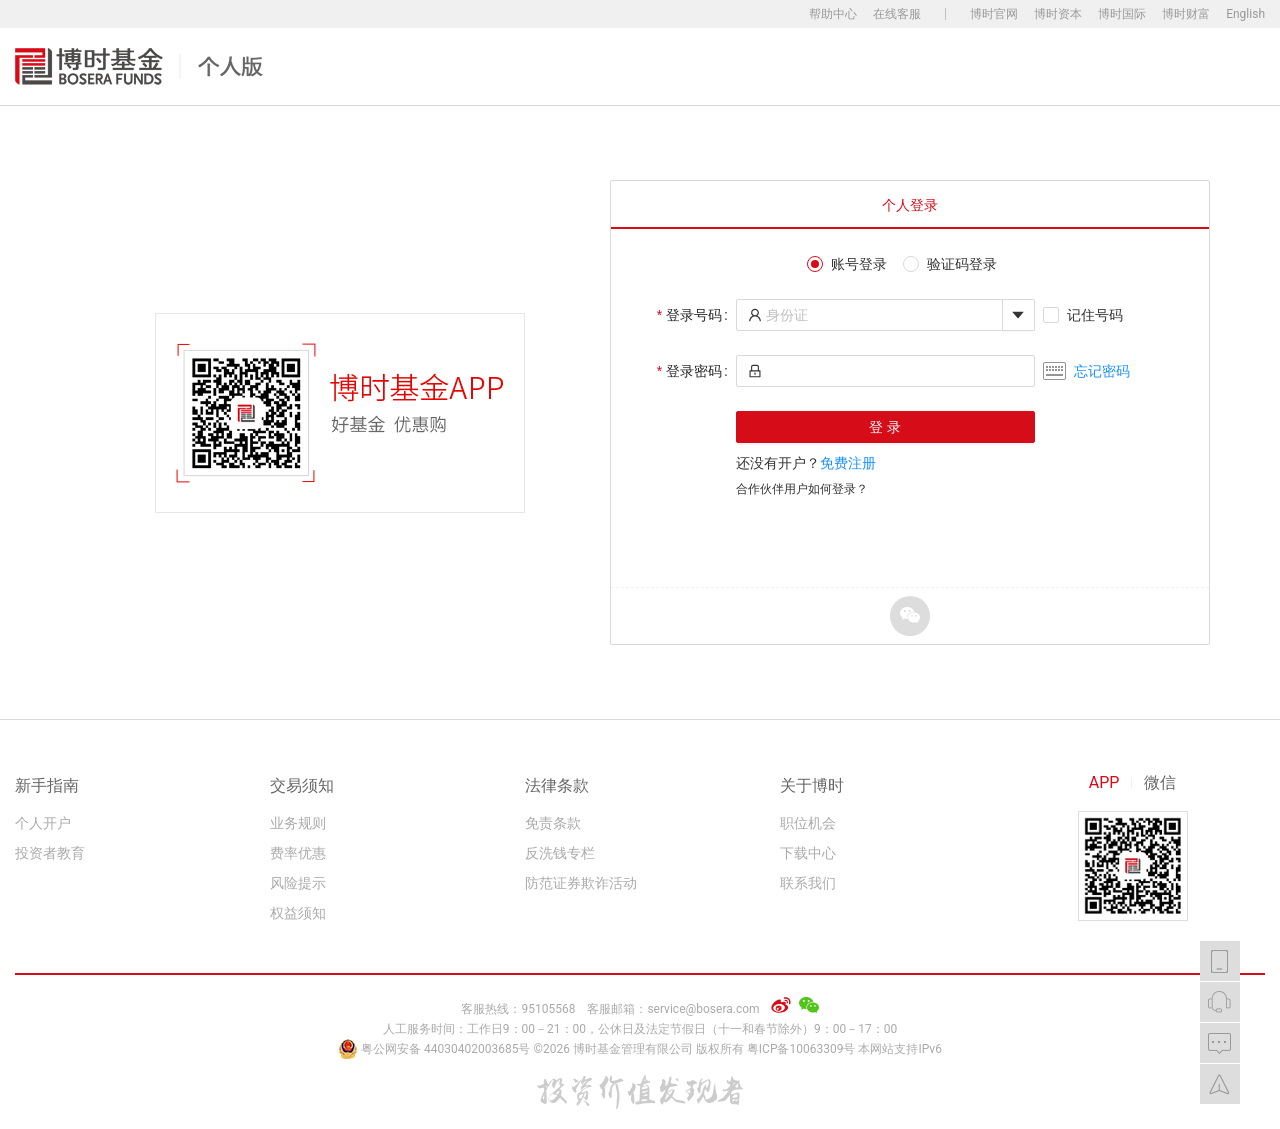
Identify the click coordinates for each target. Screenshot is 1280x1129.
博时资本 (1058, 14)
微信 (1160, 782)
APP (1104, 782)
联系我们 (808, 883)
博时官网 (994, 14)
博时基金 (139, 66)
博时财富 (1186, 14)
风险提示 (298, 883)
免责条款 (553, 823)
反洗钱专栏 (560, 853)
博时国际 (1122, 14)
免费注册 (848, 463)
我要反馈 (1220, 1043)
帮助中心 (833, 14)
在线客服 (897, 14)
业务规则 (298, 823)
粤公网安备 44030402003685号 (435, 1049)
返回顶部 (1220, 1084)
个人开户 (43, 823)
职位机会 (808, 823)
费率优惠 (298, 853)
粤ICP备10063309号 (801, 1049)
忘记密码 (1102, 371)
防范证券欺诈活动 (581, 883)
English (1245, 14)
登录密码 (694, 371)
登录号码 (694, 315)
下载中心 (808, 853)
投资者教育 (50, 853)
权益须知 (298, 913)
